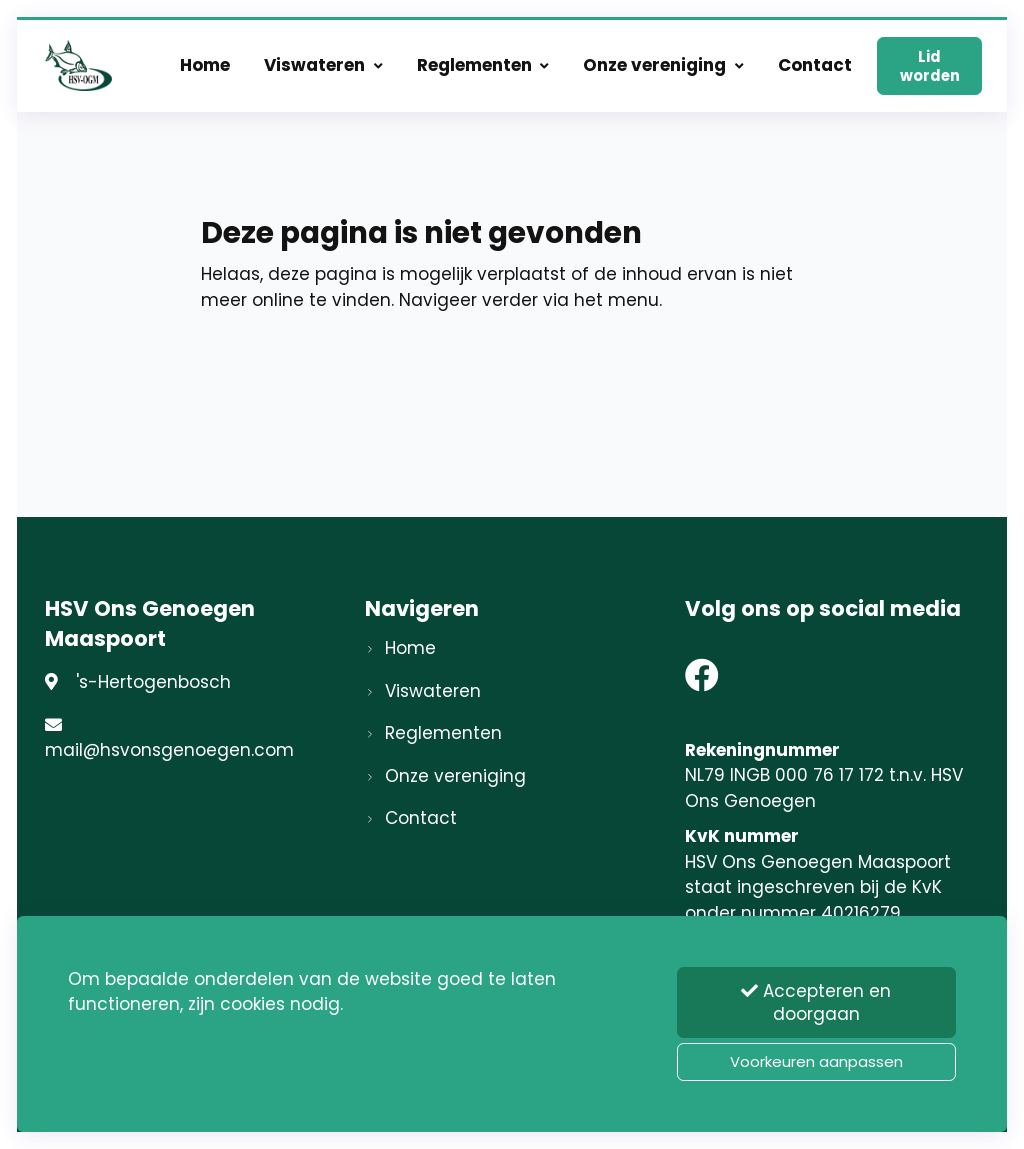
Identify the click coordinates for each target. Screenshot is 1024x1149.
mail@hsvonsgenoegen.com (169, 750)
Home (205, 65)
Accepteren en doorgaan (816, 1002)
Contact (815, 65)
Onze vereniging (663, 65)
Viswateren (323, 65)
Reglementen (483, 65)
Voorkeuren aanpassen (816, 1061)
